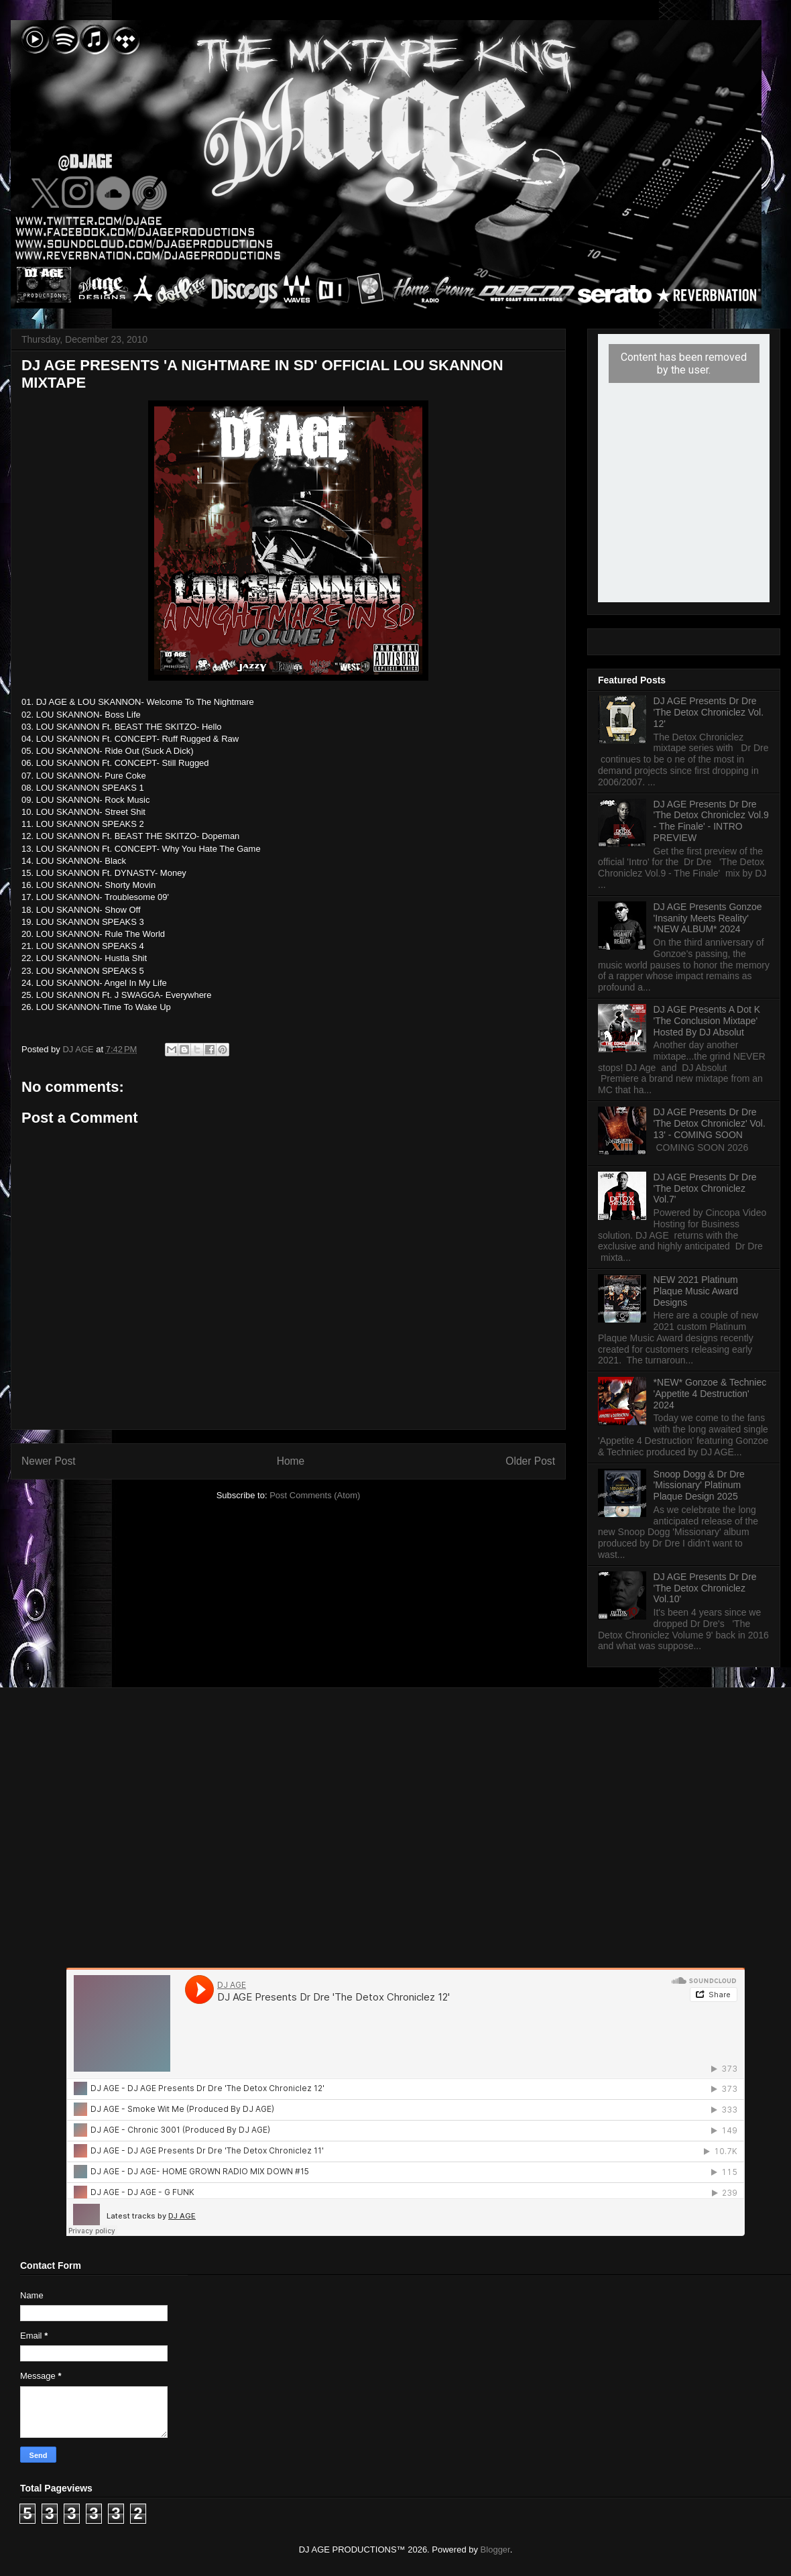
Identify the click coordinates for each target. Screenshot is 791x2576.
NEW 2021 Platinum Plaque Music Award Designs (696, 1291)
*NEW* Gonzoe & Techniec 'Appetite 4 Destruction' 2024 (710, 1393)
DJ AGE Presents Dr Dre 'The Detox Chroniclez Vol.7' (705, 1188)
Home (291, 1461)
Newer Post (48, 1461)
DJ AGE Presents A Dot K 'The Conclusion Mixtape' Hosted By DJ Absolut (707, 1021)
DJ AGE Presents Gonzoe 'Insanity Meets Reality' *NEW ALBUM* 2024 (708, 918)
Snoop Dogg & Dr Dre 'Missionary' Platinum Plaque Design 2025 (699, 1485)
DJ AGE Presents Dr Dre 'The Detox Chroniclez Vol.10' (705, 1588)
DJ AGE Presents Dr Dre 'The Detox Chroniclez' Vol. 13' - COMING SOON (710, 1123)
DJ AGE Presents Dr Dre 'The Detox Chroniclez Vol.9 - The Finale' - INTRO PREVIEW (711, 821)
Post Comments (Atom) (314, 1495)
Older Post (530, 1461)
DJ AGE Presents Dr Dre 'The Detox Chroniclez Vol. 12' (709, 712)
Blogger (495, 2549)
